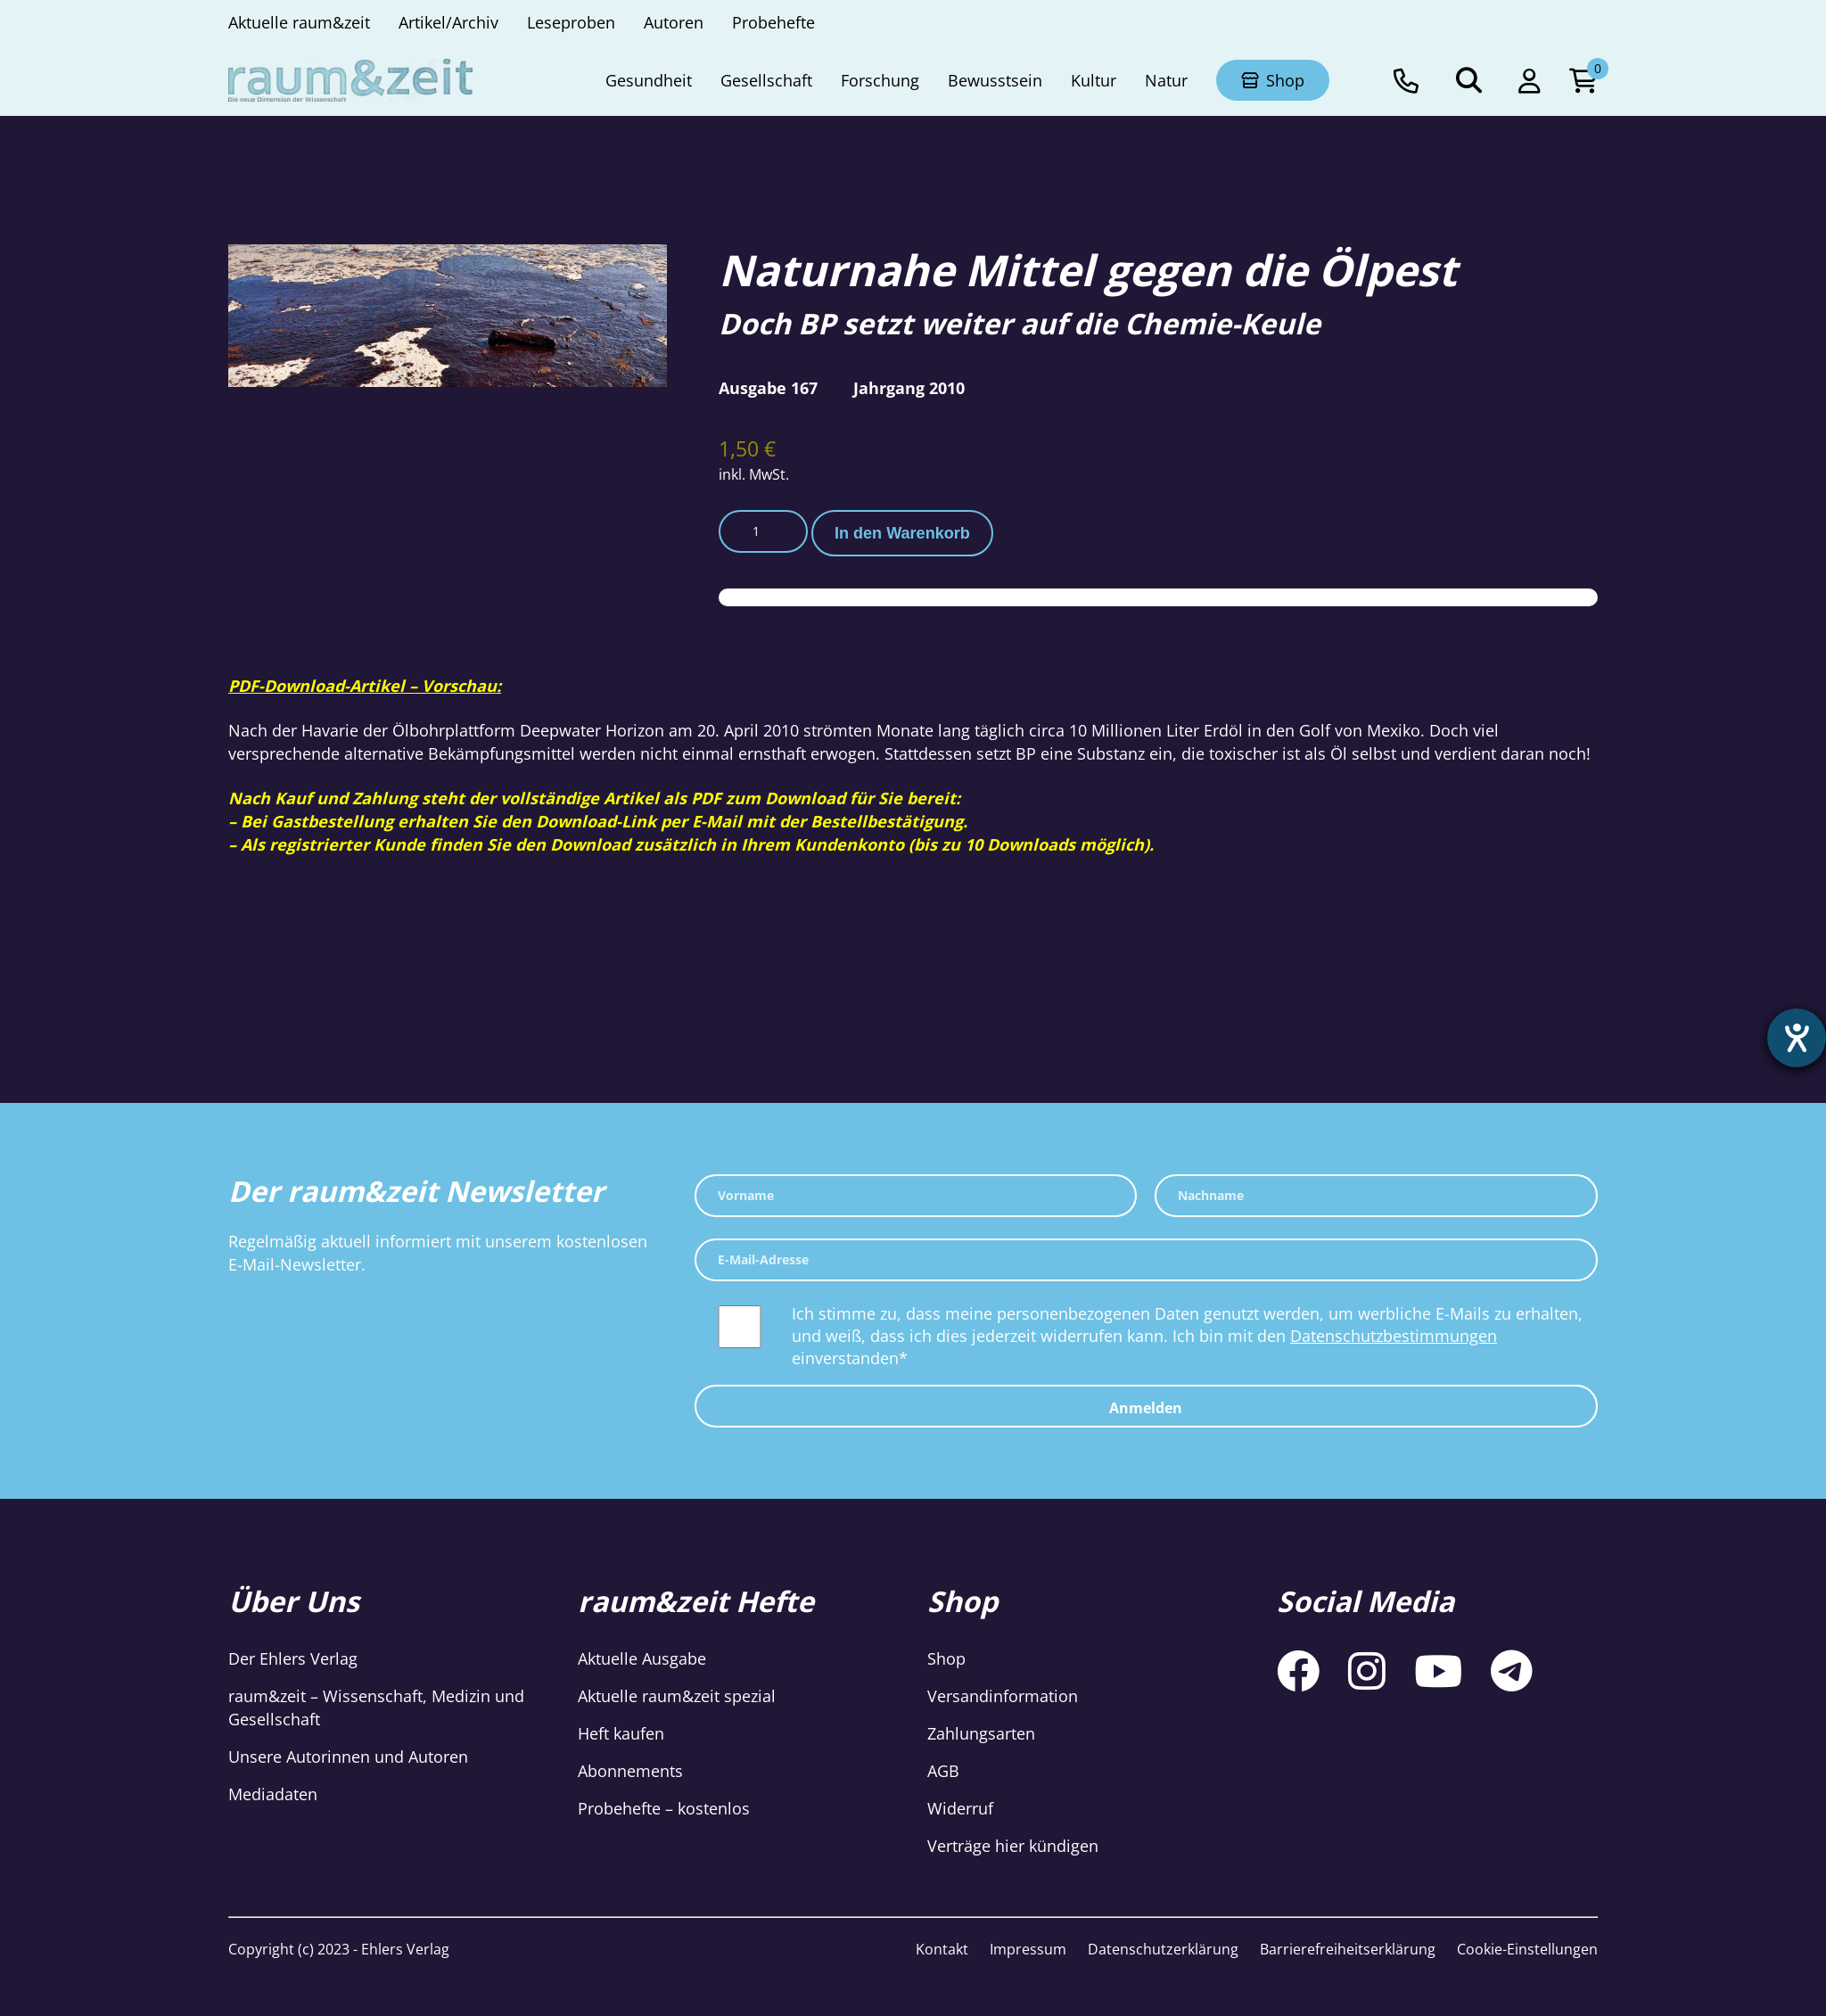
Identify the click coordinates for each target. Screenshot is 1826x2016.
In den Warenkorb (902, 533)
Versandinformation (1002, 1696)
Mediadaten (272, 1794)
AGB (943, 1770)
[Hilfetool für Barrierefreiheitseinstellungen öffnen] (1796, 1037)
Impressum (1028, 1949)
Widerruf (960, 1808)
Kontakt (942, 1949)
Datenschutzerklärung (1163, 1949)
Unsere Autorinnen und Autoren (348, 1756)
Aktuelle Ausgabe (642, 1658)
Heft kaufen (621, 1733)
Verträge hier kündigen (1012, 1845)
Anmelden (1145, 1408)
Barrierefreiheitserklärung (1347, 1949)
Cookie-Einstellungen (1527, 1949)
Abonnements (630, 1770)
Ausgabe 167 (768, 388)
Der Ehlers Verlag (293, 1658)
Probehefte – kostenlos (664, 1808)
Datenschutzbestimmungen (1393, 1335)
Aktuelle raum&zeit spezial (677, 1696)
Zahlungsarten (981, 1733)
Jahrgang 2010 (909, 388)
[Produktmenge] (763, 531)
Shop (946, 1658)
